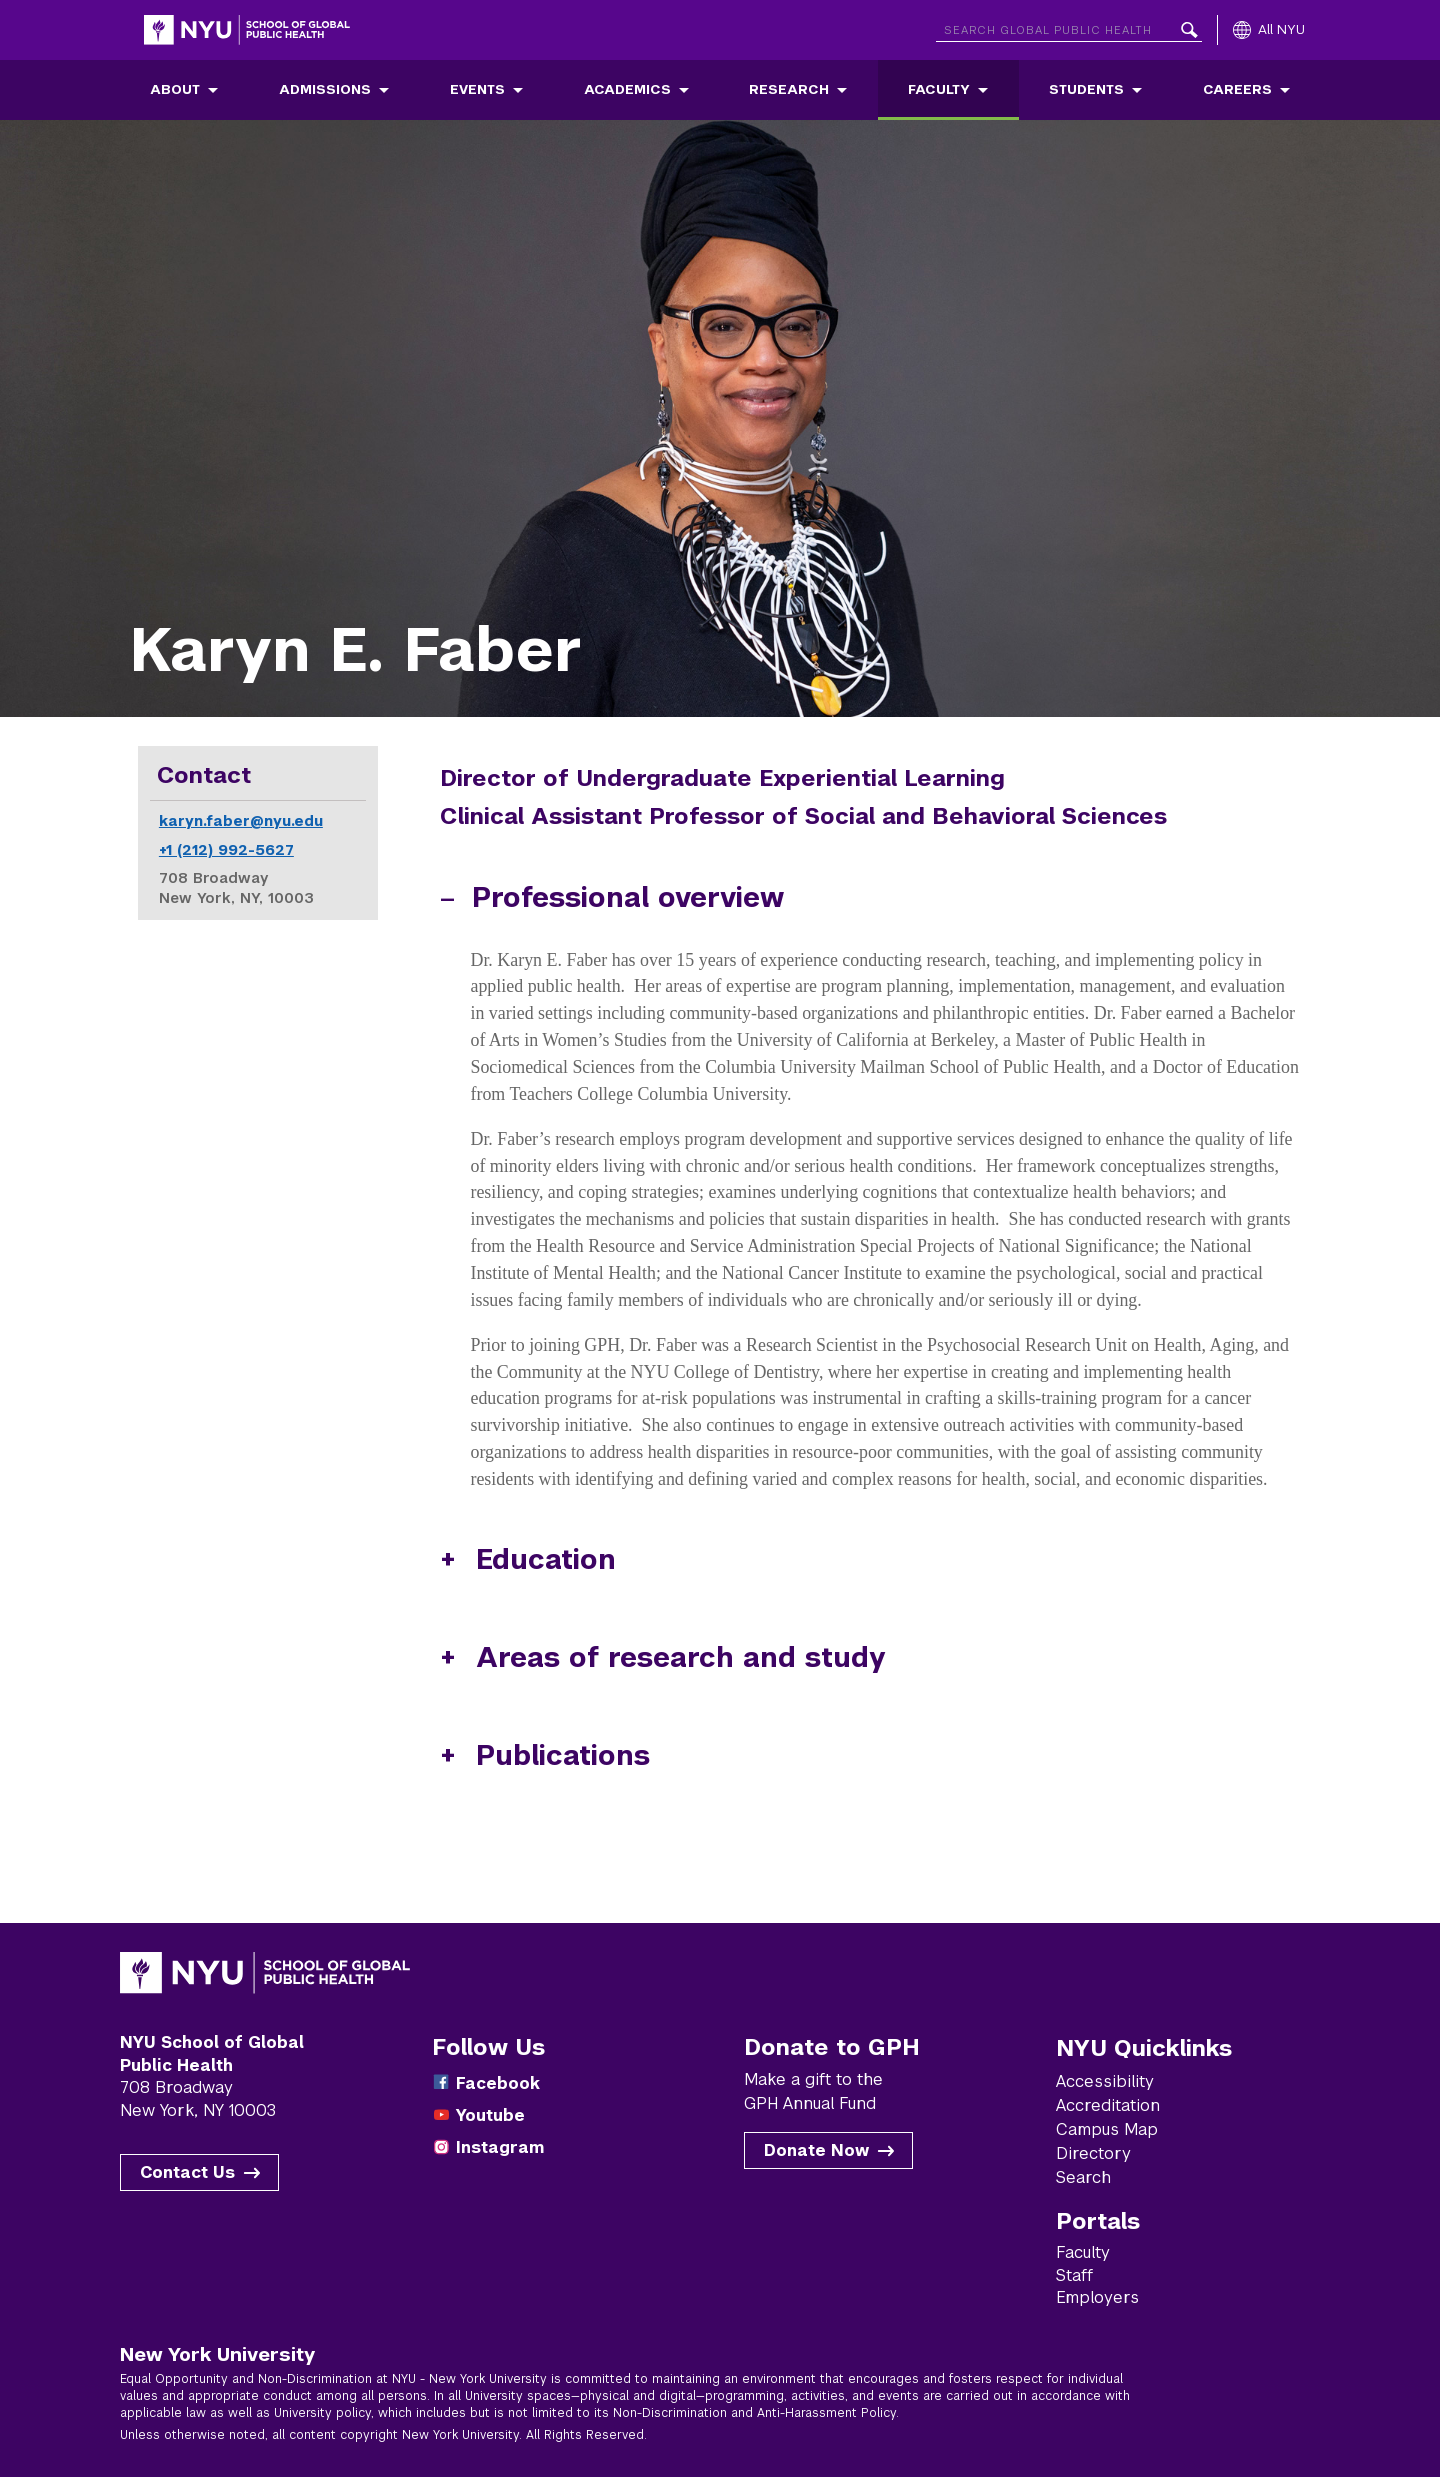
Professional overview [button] (628, 897)
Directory (1093, 2153)
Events (477, 89)
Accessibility (1105, 2081)
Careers (1237, 89)
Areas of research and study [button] (681, 1657)
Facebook (498, 2083)
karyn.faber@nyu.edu (241, 821)
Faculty (939, 89)
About (175, 89)
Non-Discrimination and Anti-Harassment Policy (754, 2413)
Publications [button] (563, 1755)
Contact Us (187, 2172)
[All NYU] (1269, 30)
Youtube (490, 2115)
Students (1086, 89)
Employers (1097, 2297)
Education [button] (546, 1559)
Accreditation (1108, 2105)
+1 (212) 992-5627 (226, 850)
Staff (1074, 2275)
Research (789, 89)
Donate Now (816, 2150)
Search (1083, 2177)
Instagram (500, 2147)
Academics (627, 89)
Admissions (325, 89)
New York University (217, 2354)
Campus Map (1107, 2129)
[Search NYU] (1069, 26)
